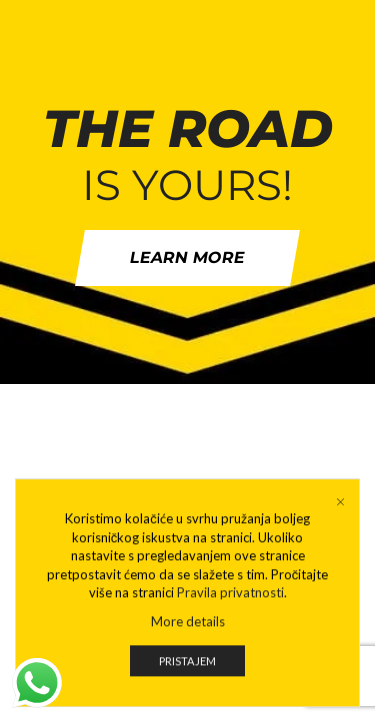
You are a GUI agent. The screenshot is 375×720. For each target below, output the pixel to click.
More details (188, 632)
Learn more (187, 257)
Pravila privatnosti (230, 604)
